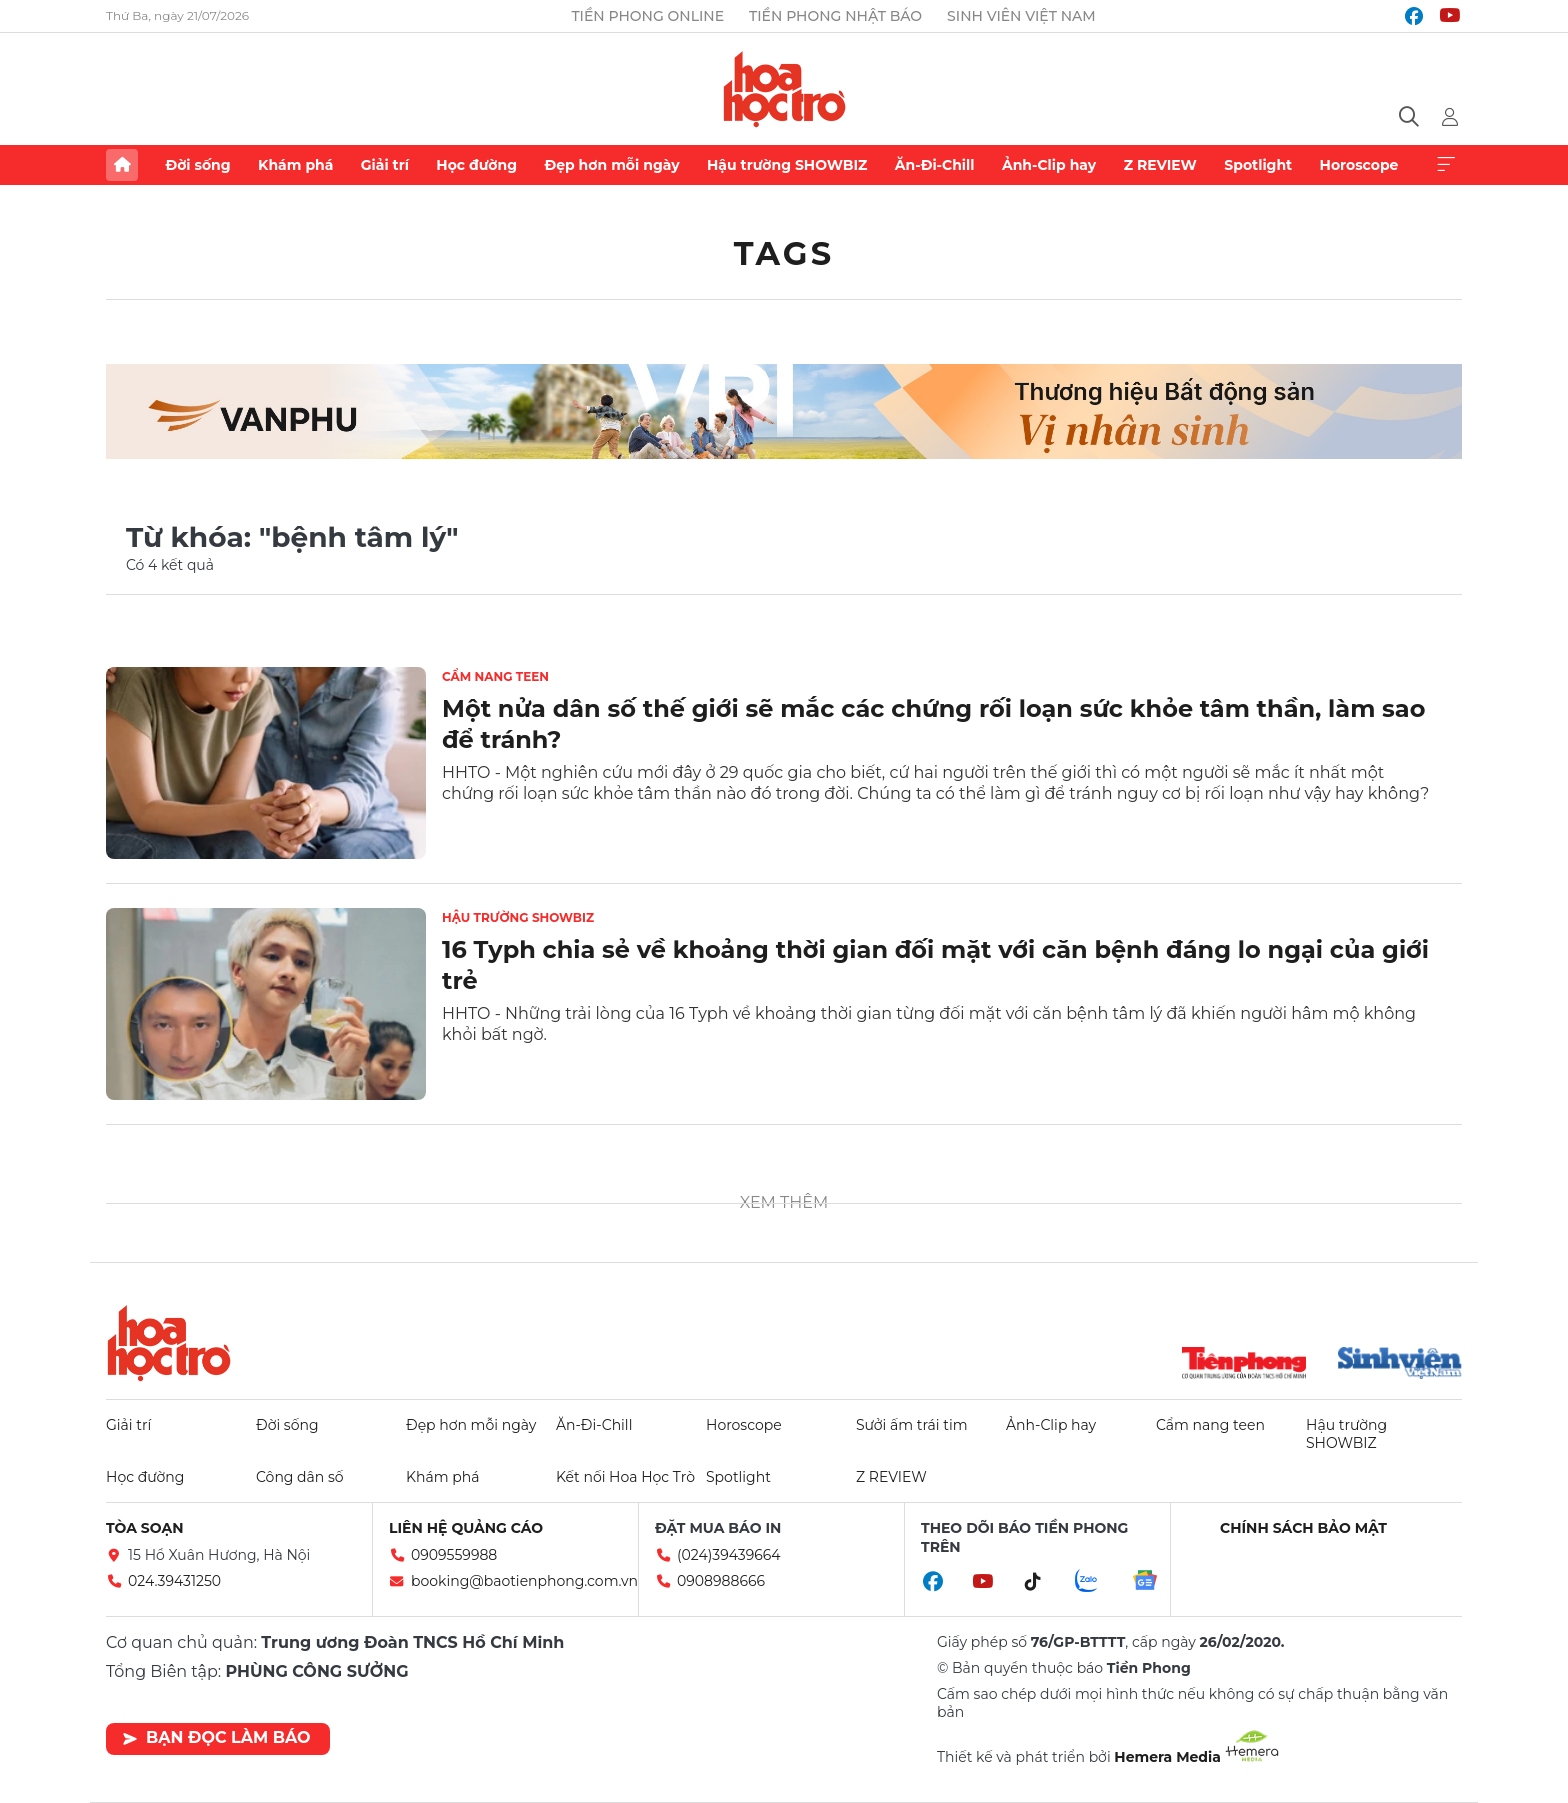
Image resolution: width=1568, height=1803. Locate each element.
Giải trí (385, 165)
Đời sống (197, 165)
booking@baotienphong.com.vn (524, 1581)
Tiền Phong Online (647, 16)
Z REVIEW (1160, 165)
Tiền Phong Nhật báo (835, 16)
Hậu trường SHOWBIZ (787, 165)
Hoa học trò (169, 1343)
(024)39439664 (729, 1555)
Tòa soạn (145, 1528)
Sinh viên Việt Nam (1021, 16)
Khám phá (295, 165)
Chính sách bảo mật (1303, 1528)
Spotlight (1258, 165)
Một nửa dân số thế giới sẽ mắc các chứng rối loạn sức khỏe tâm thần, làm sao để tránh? (933, 724)
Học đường (476, 165)
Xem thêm (1446, 165)
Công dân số (300, 1477)
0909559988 (454, 1555)
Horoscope (1359, 165)
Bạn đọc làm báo (216, 1737)
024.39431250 (174, 1581)
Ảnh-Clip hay (1049, 165)
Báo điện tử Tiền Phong (784, 89)
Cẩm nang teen (495, 676)
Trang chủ (122, 165)
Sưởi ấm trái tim (912, 1425)
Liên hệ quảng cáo (466, 1528)
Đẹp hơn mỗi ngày (611, 165)
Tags (784, 253)
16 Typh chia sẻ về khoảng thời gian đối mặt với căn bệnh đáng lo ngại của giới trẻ (935, 965)
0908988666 (721, 1581)
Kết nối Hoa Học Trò (625, 1477)
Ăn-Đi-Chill (935, 165)
